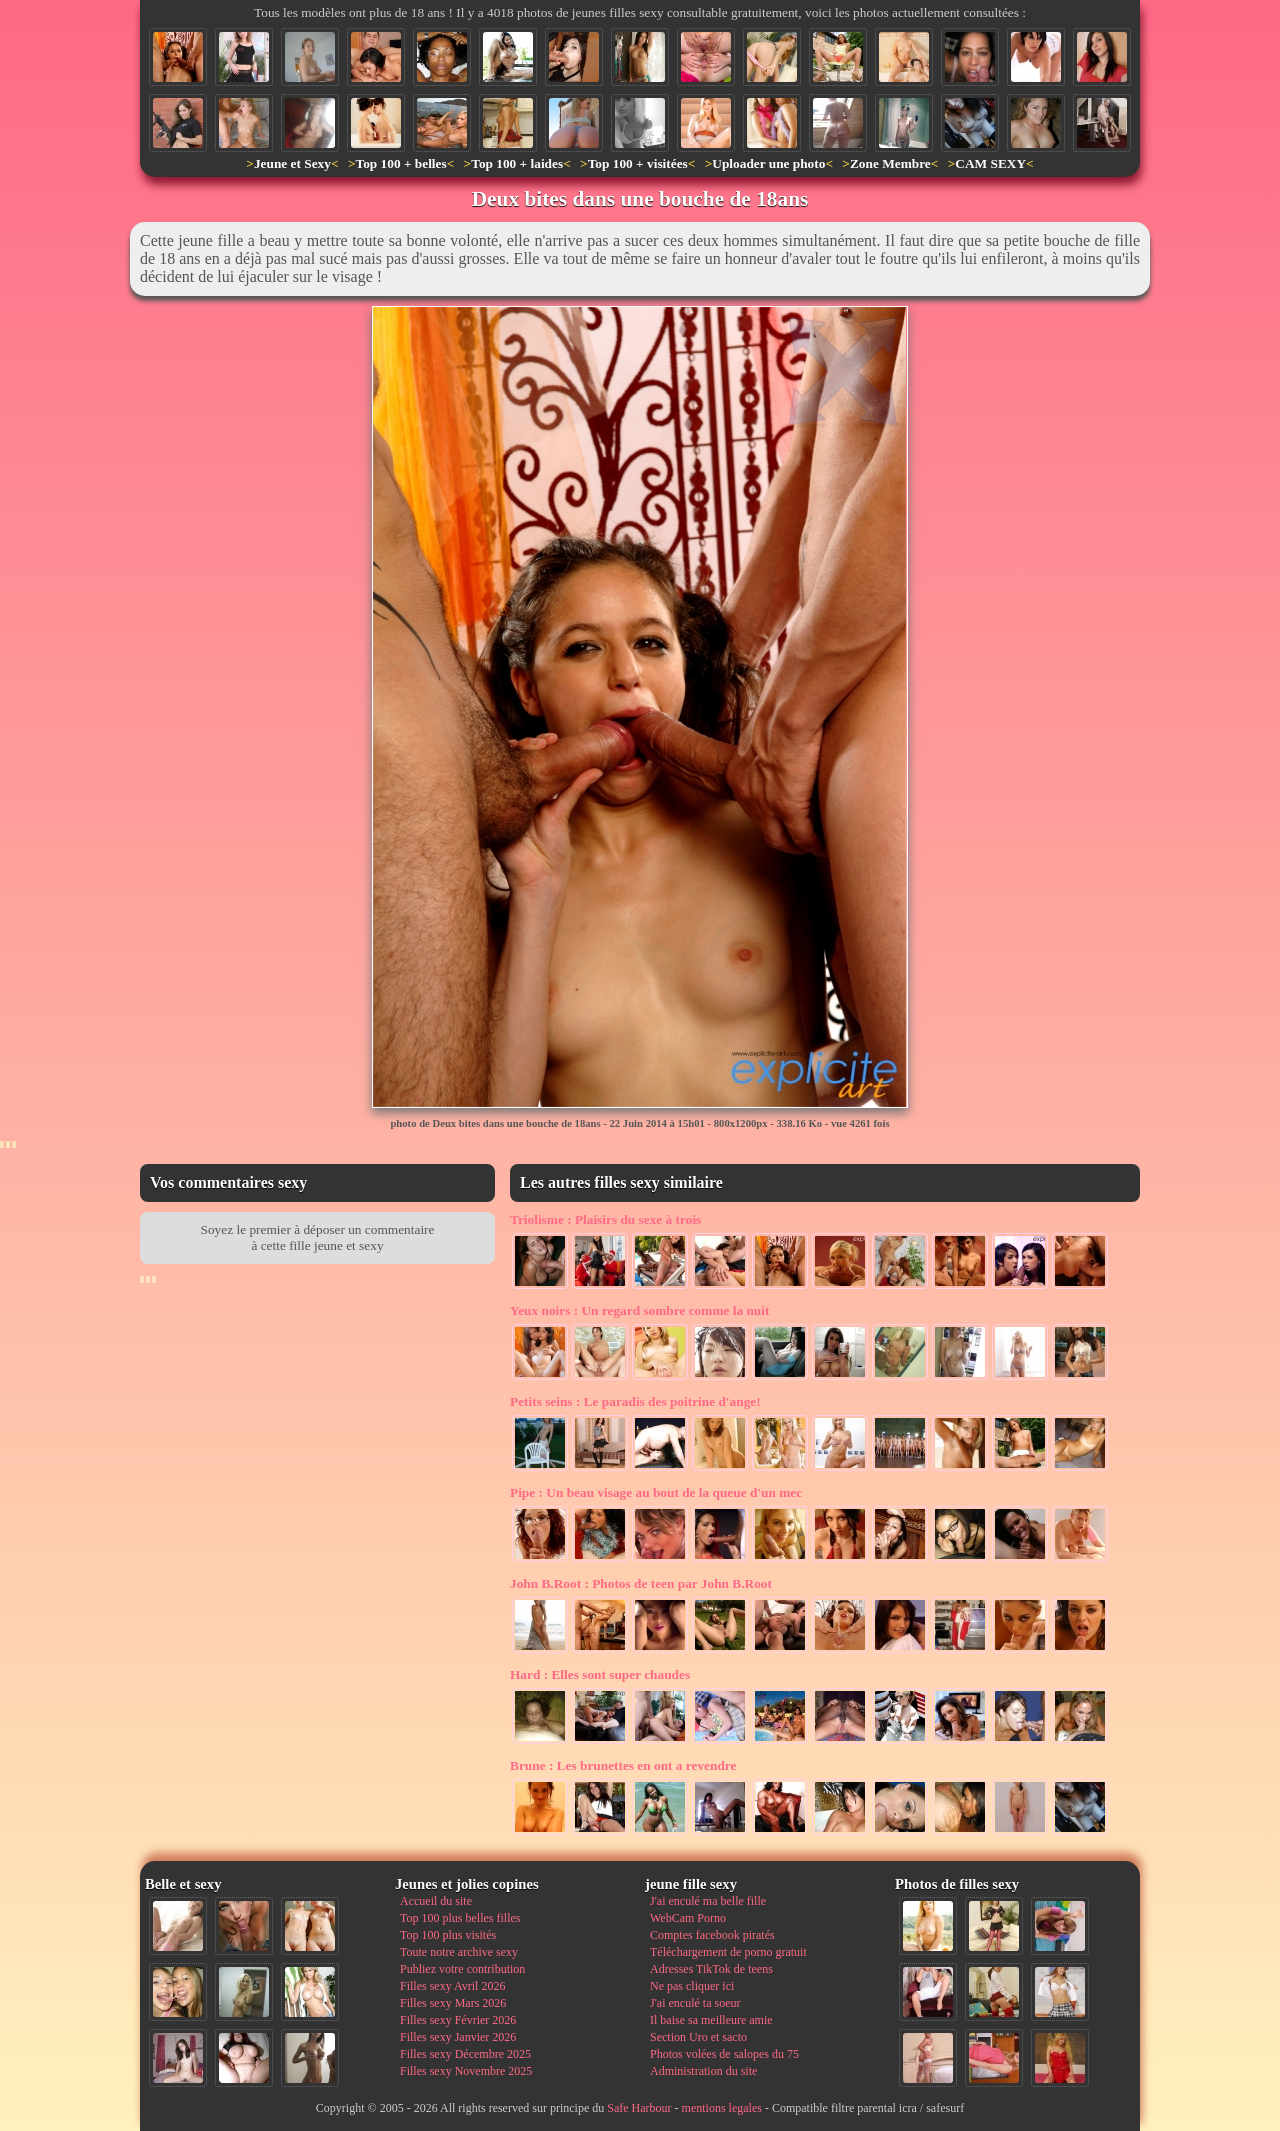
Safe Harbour (639, 2108)
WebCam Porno (688, 1918)
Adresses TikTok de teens (711, 1969)
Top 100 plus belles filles (460, 1918)
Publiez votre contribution (462, 1969)
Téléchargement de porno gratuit (728, 1952)
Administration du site (703, 2071)
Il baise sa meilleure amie (711, 2020)
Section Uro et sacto (698, 2037)
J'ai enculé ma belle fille (708, 1901)
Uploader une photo (768, 163)
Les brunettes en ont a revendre (623, 1765)
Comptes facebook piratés (712, 1935)
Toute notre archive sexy (459, 1952)
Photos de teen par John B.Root (641, 1583)
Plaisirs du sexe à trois (605, 1219)
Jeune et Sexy (292, 163)
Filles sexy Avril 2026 (452, 1986)
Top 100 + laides (517, 163)
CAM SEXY (990, 163)
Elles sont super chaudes (600, 1674)
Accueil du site (436, 1901)
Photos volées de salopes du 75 (724, 2054)
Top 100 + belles (400, 163)
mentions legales (722, 2108)
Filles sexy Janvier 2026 (458, 2037)
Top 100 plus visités (448, 1935)
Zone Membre (890, 163)
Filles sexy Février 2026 (458, 2020)
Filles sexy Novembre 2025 (466, 2071)
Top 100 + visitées (638, 163)
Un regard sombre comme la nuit (639, 1310)
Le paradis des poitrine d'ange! (635, 1401)
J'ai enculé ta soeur (695, 2003)
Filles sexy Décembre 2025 (465, 2054)
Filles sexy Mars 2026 (453, 2003)
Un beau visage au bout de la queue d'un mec (656, 1492)
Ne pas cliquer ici (692, 1986)
